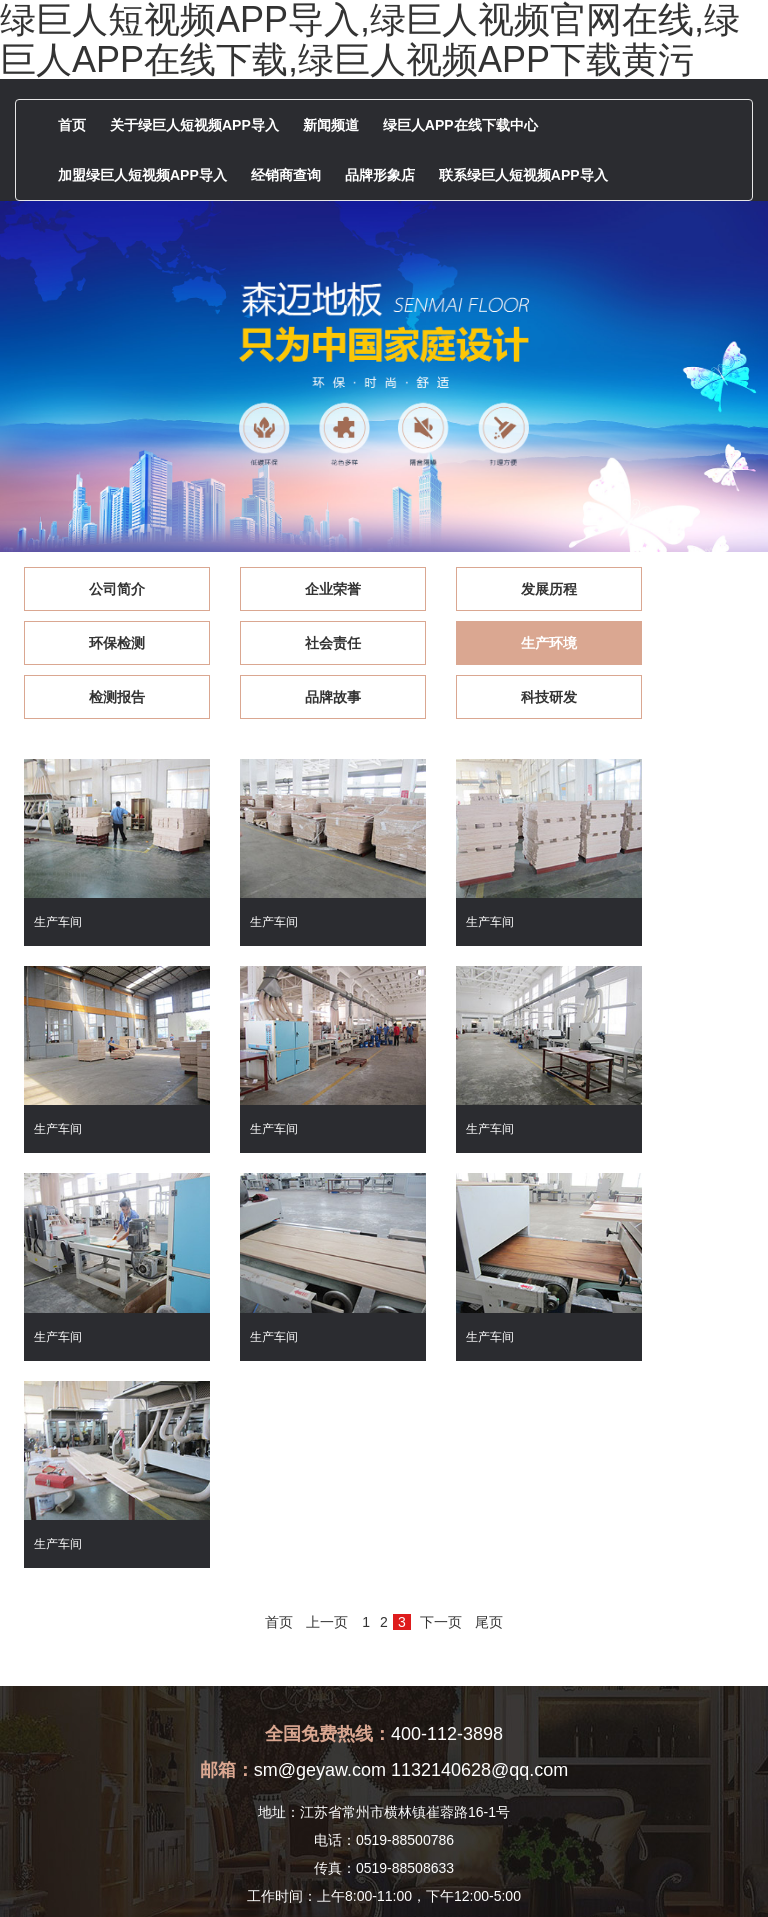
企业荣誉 (290, 589)
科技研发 (103, 697)
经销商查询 (286, 175)
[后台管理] (639, 1873)
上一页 (327, 1350)
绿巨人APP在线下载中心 (460, 125)
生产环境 (290, 643)
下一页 (441, 1350)
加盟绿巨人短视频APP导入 (142, 175)
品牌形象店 (380, 175)
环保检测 (665, 589)
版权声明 (575, 1873)
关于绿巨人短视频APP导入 (194, 125)
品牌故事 (665, 643)
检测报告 (478, 643)
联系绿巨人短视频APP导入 (523, 175)
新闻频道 (331, 125)
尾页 (489, 1350)
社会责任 (103, 643)
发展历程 (478, 589)
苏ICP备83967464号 (479, 1873)
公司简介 (103, 589)
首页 (72, 125)
